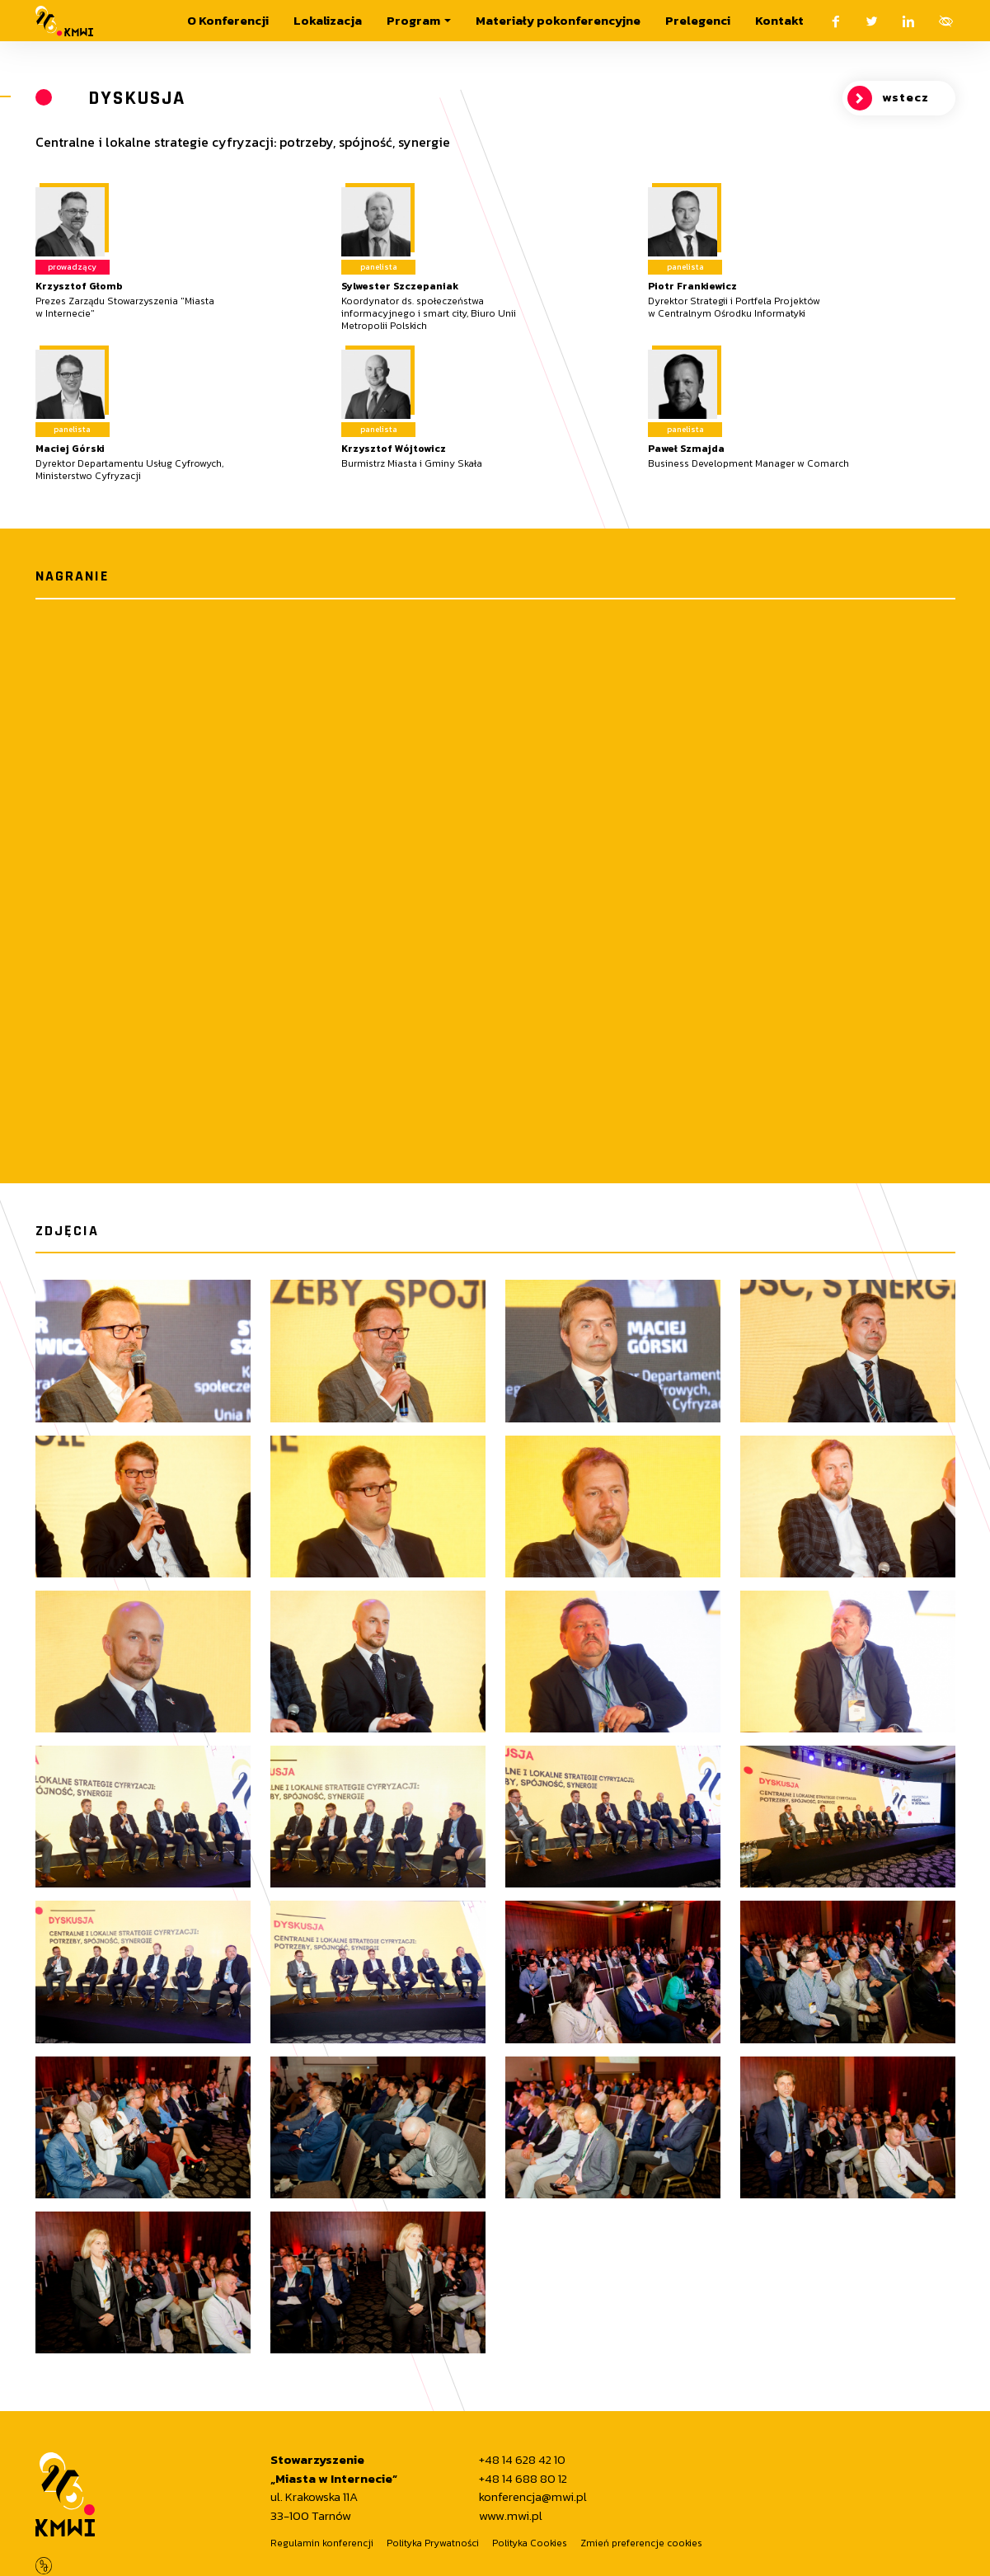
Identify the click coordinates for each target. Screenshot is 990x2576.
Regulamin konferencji (321, 2543)
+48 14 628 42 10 (522, 2460)
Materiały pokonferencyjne (558, 20)
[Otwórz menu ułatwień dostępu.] (946, 20)
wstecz (888, 98)
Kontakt (779, 20)
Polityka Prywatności (433, 2543)
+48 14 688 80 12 (523, 2479)
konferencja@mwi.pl (533, 2497)
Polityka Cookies (529, 2543)
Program (413, 20)
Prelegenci (697, 20)
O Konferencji (228, 20)
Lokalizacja (327, 20)
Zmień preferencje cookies (641, 2543)
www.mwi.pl (510, 2516)
